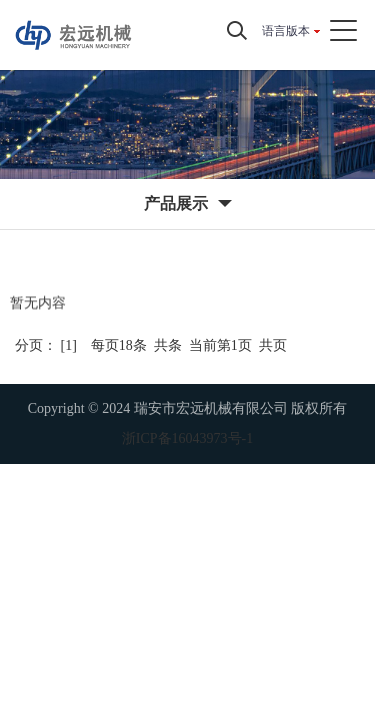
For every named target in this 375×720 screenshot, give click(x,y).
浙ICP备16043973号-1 (187, 438)
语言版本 (286, 31)
